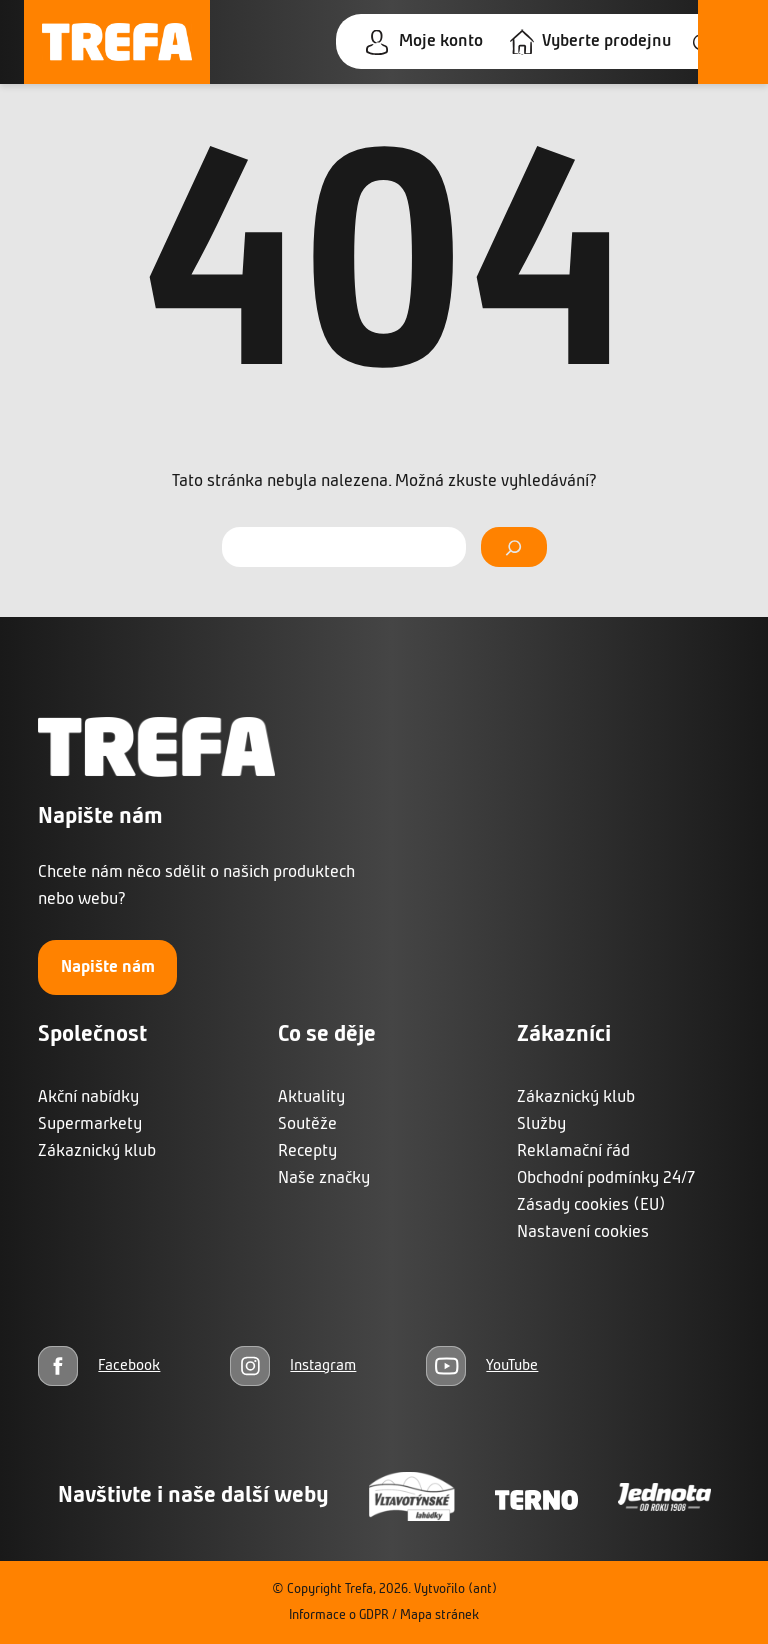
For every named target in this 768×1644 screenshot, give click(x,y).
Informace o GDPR (339, 1615)
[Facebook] (99, 1365)
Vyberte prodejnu (606, 41)
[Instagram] (293, 1365)
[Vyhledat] (513, 547)
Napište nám (108, 967)
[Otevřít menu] (733, 42)
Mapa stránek (439, 1615)
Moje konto (441, 41)
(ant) (482, 1589)
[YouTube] (482, 1365)
